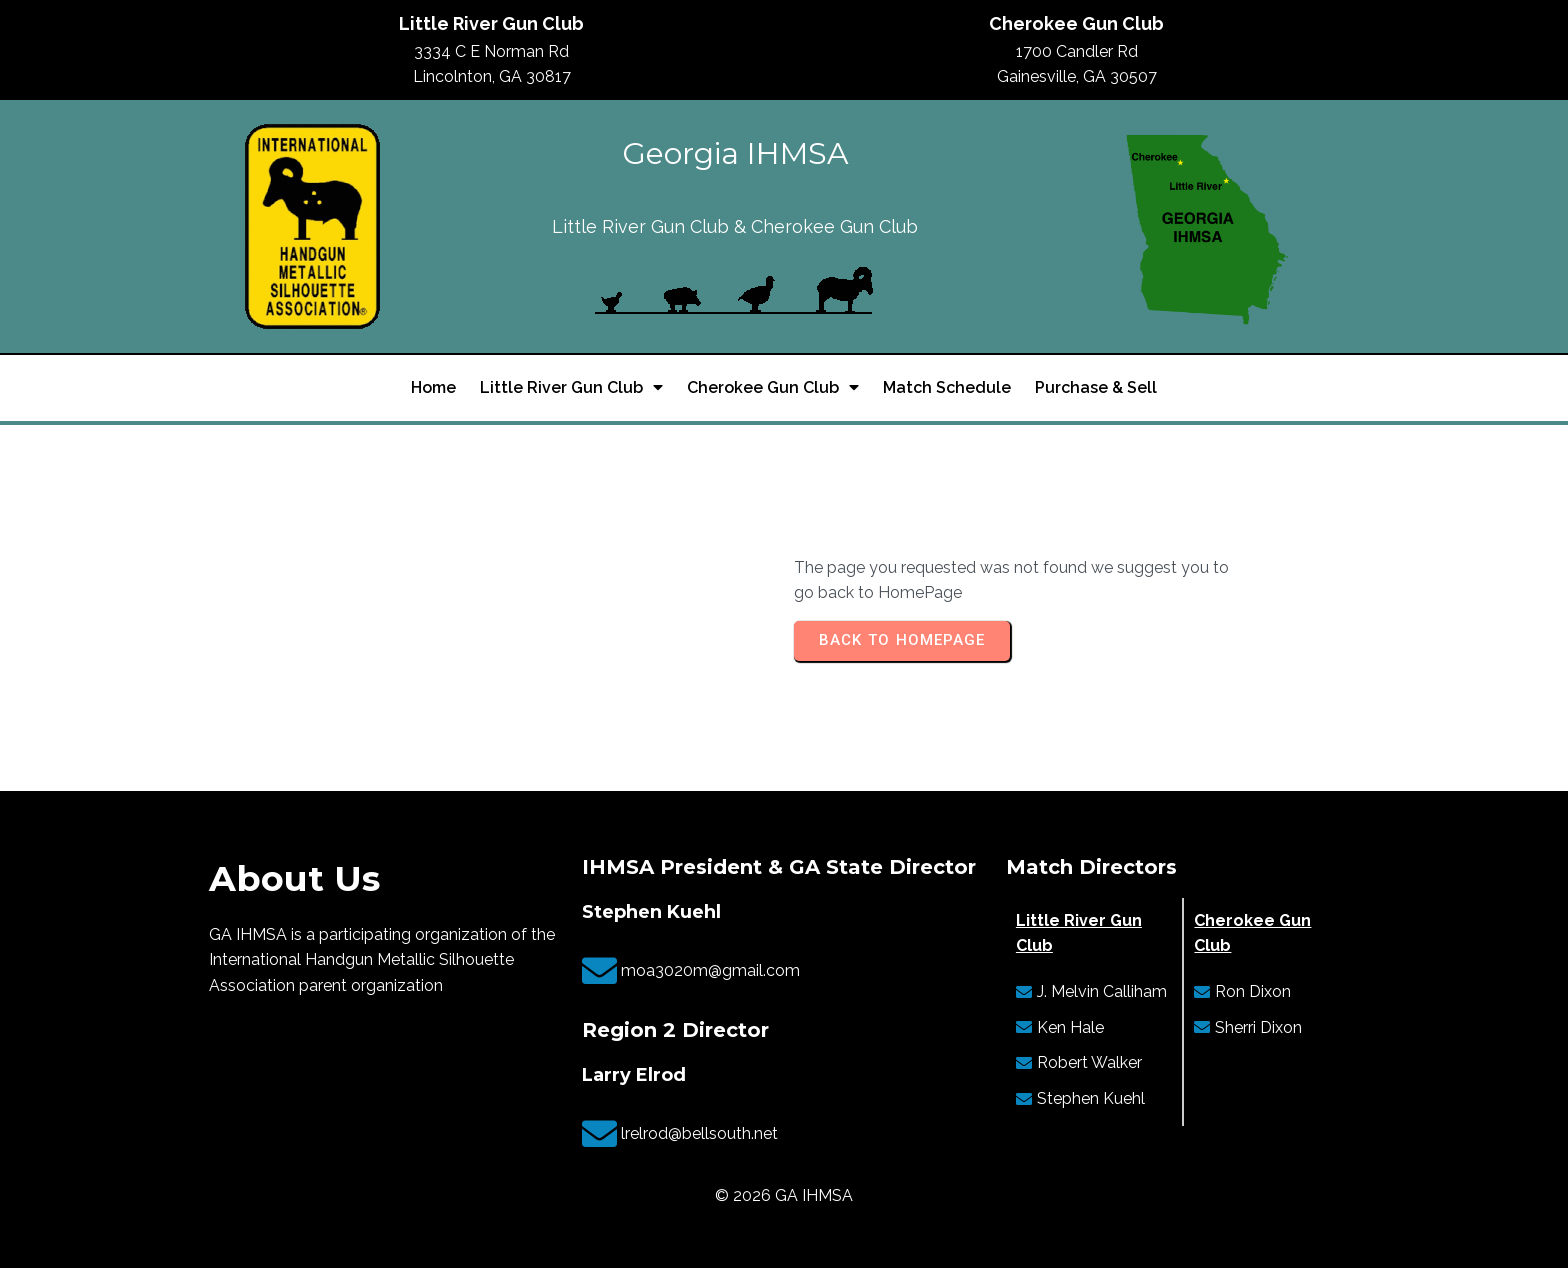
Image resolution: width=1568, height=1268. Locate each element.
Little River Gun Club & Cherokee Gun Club (735, 226)
